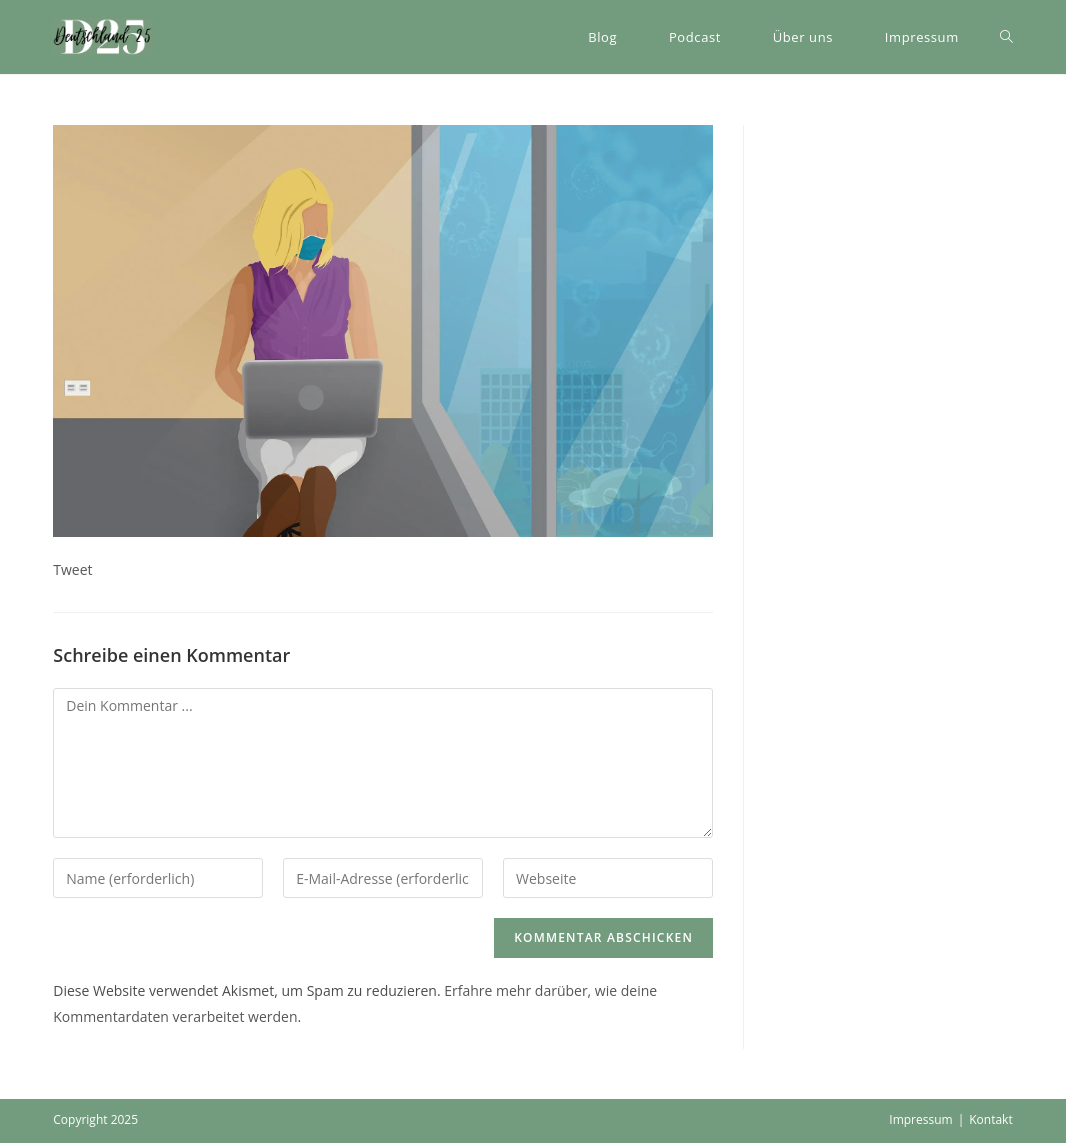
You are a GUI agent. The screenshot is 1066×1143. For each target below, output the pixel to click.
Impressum (920, 1119)
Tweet (72, 569)
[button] (103, 37)
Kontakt (990, 1119)
